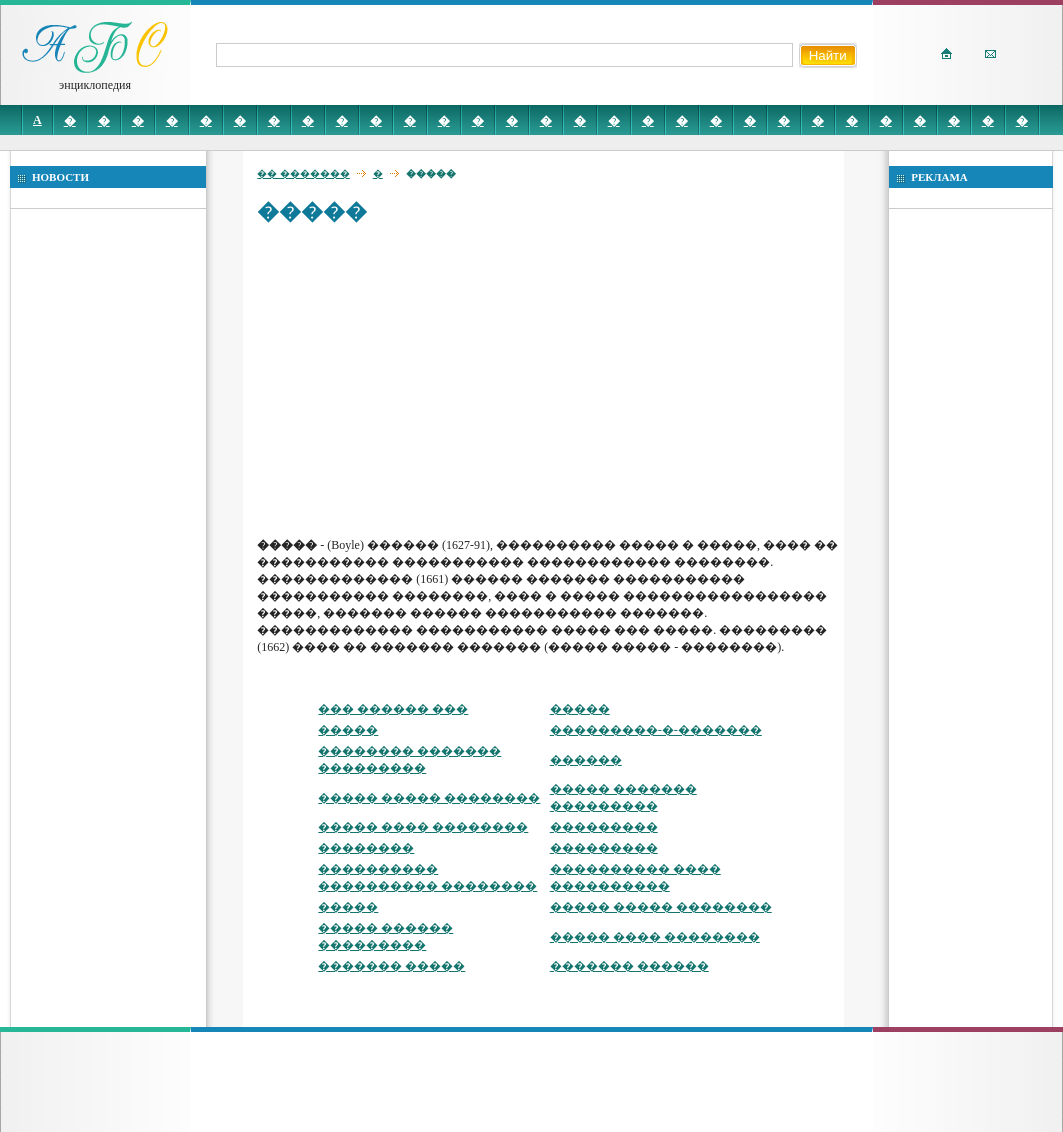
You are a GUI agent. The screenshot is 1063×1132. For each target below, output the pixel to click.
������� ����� (391, 966)
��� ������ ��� (393, 709)
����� (580, 709)
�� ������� (303, 173)
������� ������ (629, 966)
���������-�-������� (656, 730)
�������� (366, 848)
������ (586, 760)
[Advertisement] (547, 380)
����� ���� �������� (423, 827)
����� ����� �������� (429, 798)
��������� (604, 827)
